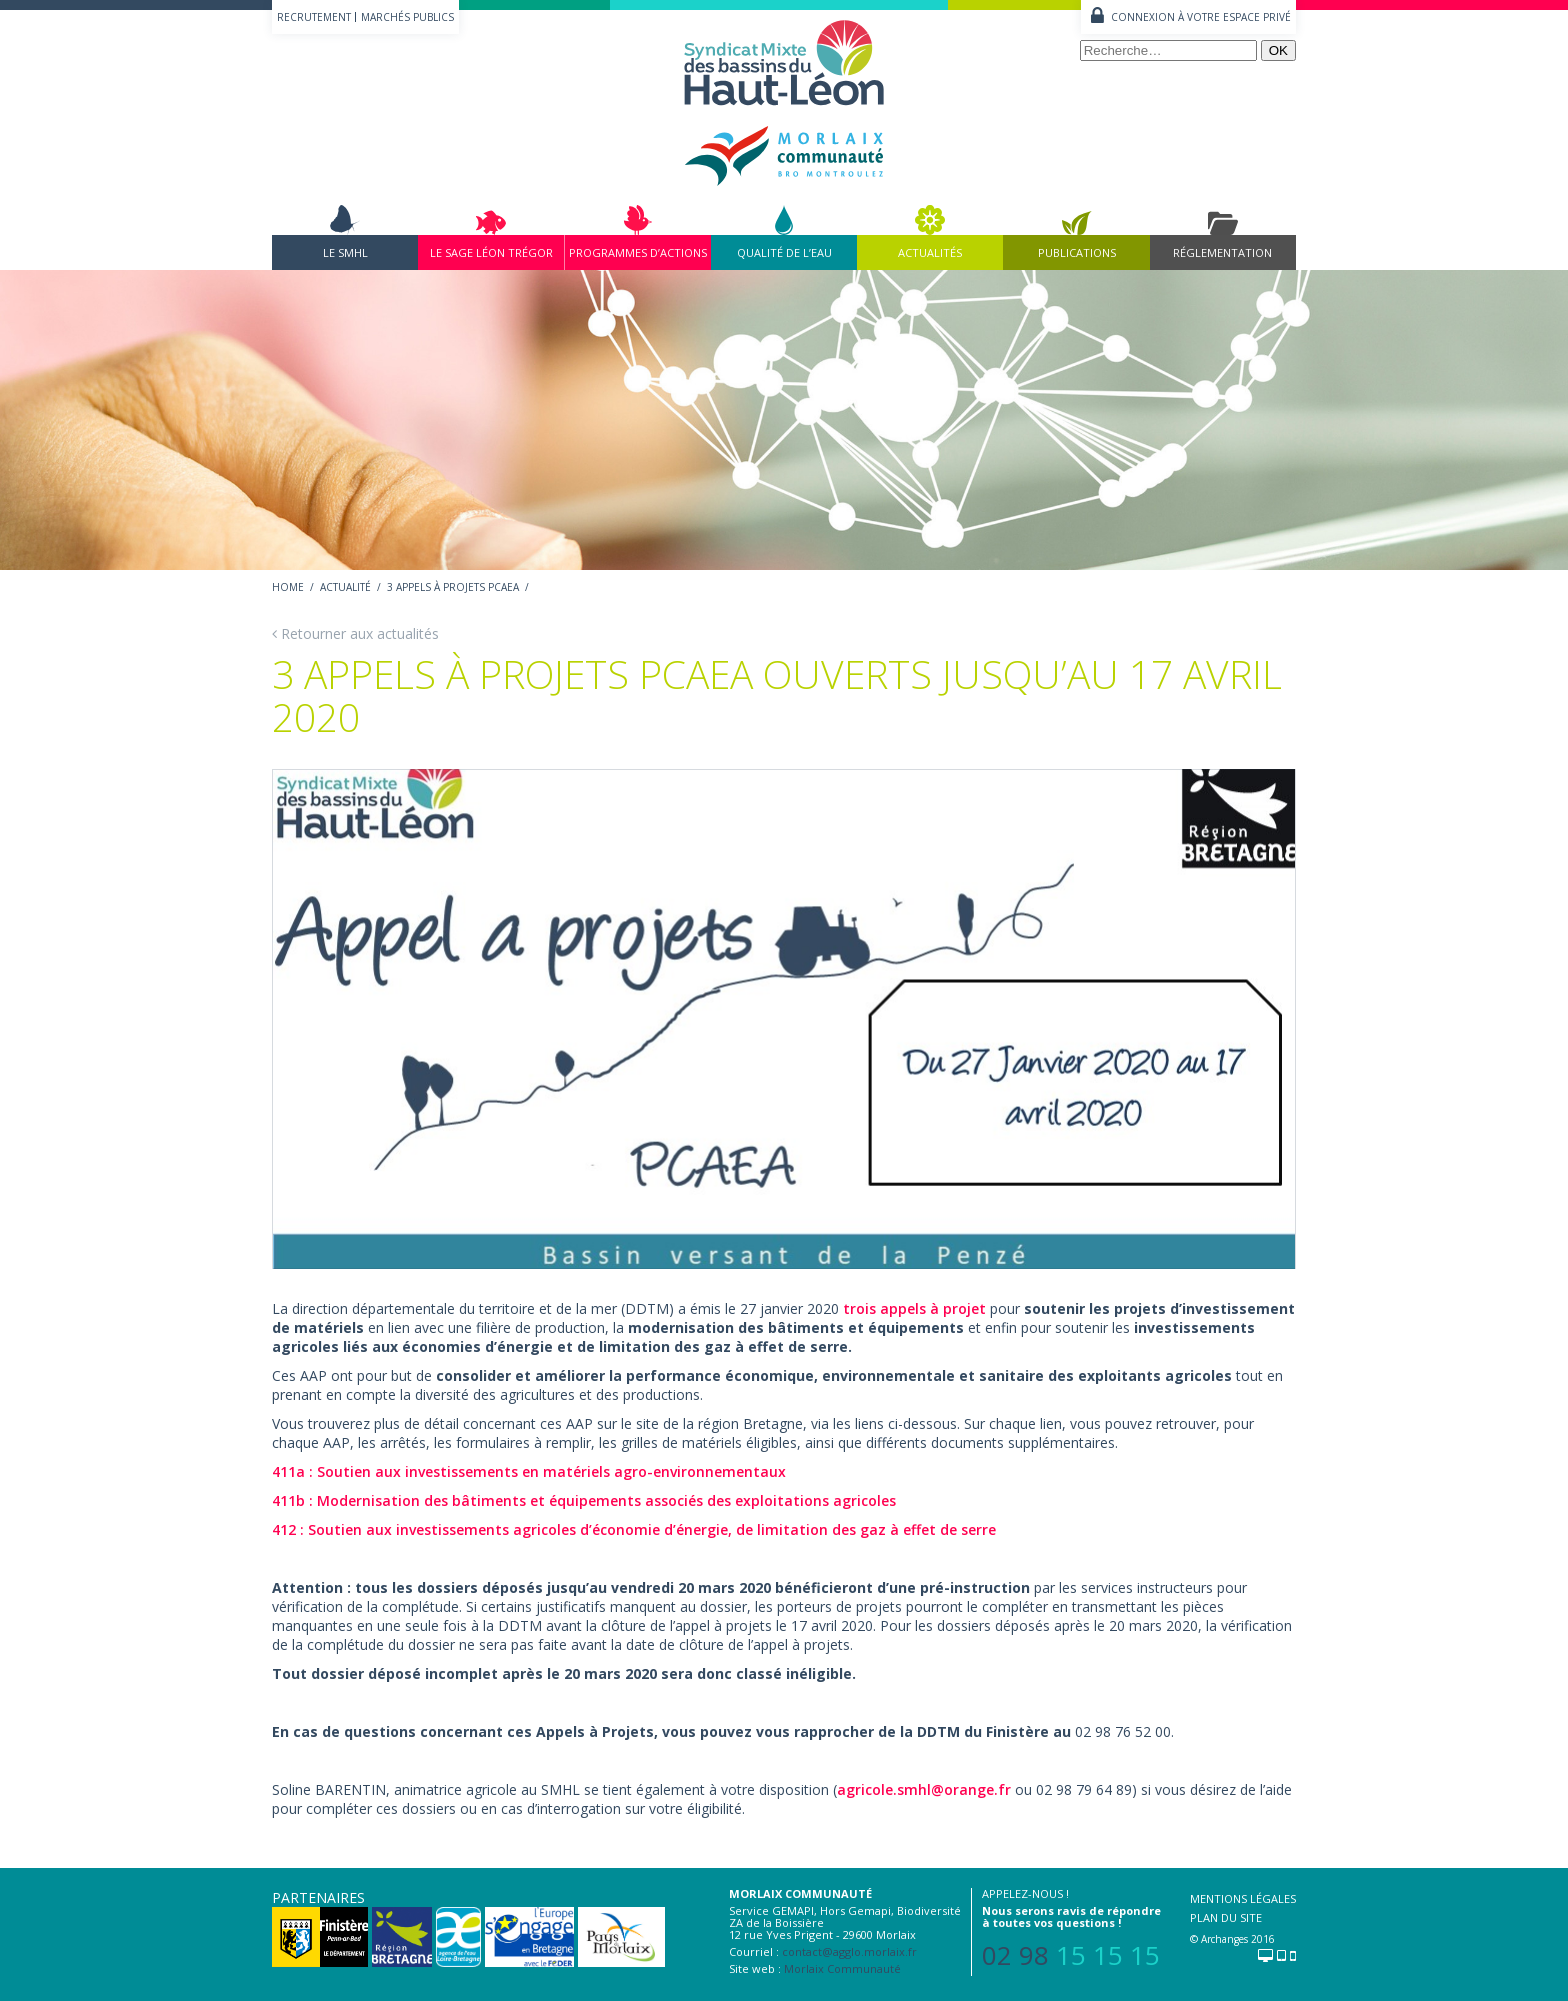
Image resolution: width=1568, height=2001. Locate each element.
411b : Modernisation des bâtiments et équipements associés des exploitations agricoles (584, 1500)
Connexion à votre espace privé (1201, 17)
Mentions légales (1243, 1898)
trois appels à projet (914, 1308)
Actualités (930, 252)
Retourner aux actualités (355, 633)
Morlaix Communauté (842, 1968)
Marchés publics (407, 17)
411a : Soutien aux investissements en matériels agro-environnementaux (529, 1471)
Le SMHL (345, 252)
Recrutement (314, 17)
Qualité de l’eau (784, 252)
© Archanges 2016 (1232, 1939)
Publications (1077, 252)
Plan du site (1226, 1917)
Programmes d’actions (638, 252)
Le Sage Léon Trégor (491, 252)
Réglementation (1222, 252)
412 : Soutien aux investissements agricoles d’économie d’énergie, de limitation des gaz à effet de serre (634, 1529)
